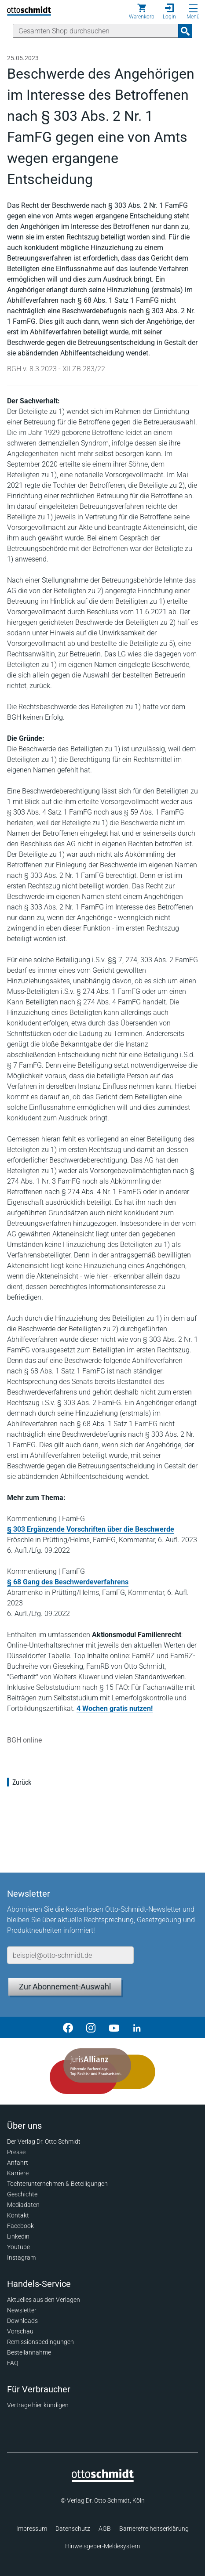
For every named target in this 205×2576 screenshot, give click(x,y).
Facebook (20, 2225)
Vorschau (20, 2331)
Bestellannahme (29, 2352)
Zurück (21, 1782)
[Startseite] (103, 2479)
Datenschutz (72, 2528)
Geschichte (22, 2194)
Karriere (18, 2173)
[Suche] (96, 31)
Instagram (21, 2257)
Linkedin (18, 2236)
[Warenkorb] (141, 11)
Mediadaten (23, 2204)
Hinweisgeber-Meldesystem (102, 2546)
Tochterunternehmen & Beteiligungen (57, 2183)
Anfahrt (17, 2162)
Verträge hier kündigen (38, 2405)
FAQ (12, 2362)
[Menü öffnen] (193, 8)
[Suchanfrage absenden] (185, 31)
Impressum (31, 2528)
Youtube (18, 2246)
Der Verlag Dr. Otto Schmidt (44, 2141)
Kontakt (18, 2215)
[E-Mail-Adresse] (70, 1955)
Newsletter (22, 2310)
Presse (16, 2152)
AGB (105, 2528)
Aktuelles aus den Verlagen (43, 2299)
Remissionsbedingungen (40, 2341)
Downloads (22, 2320)
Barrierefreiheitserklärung (154, 2528)
